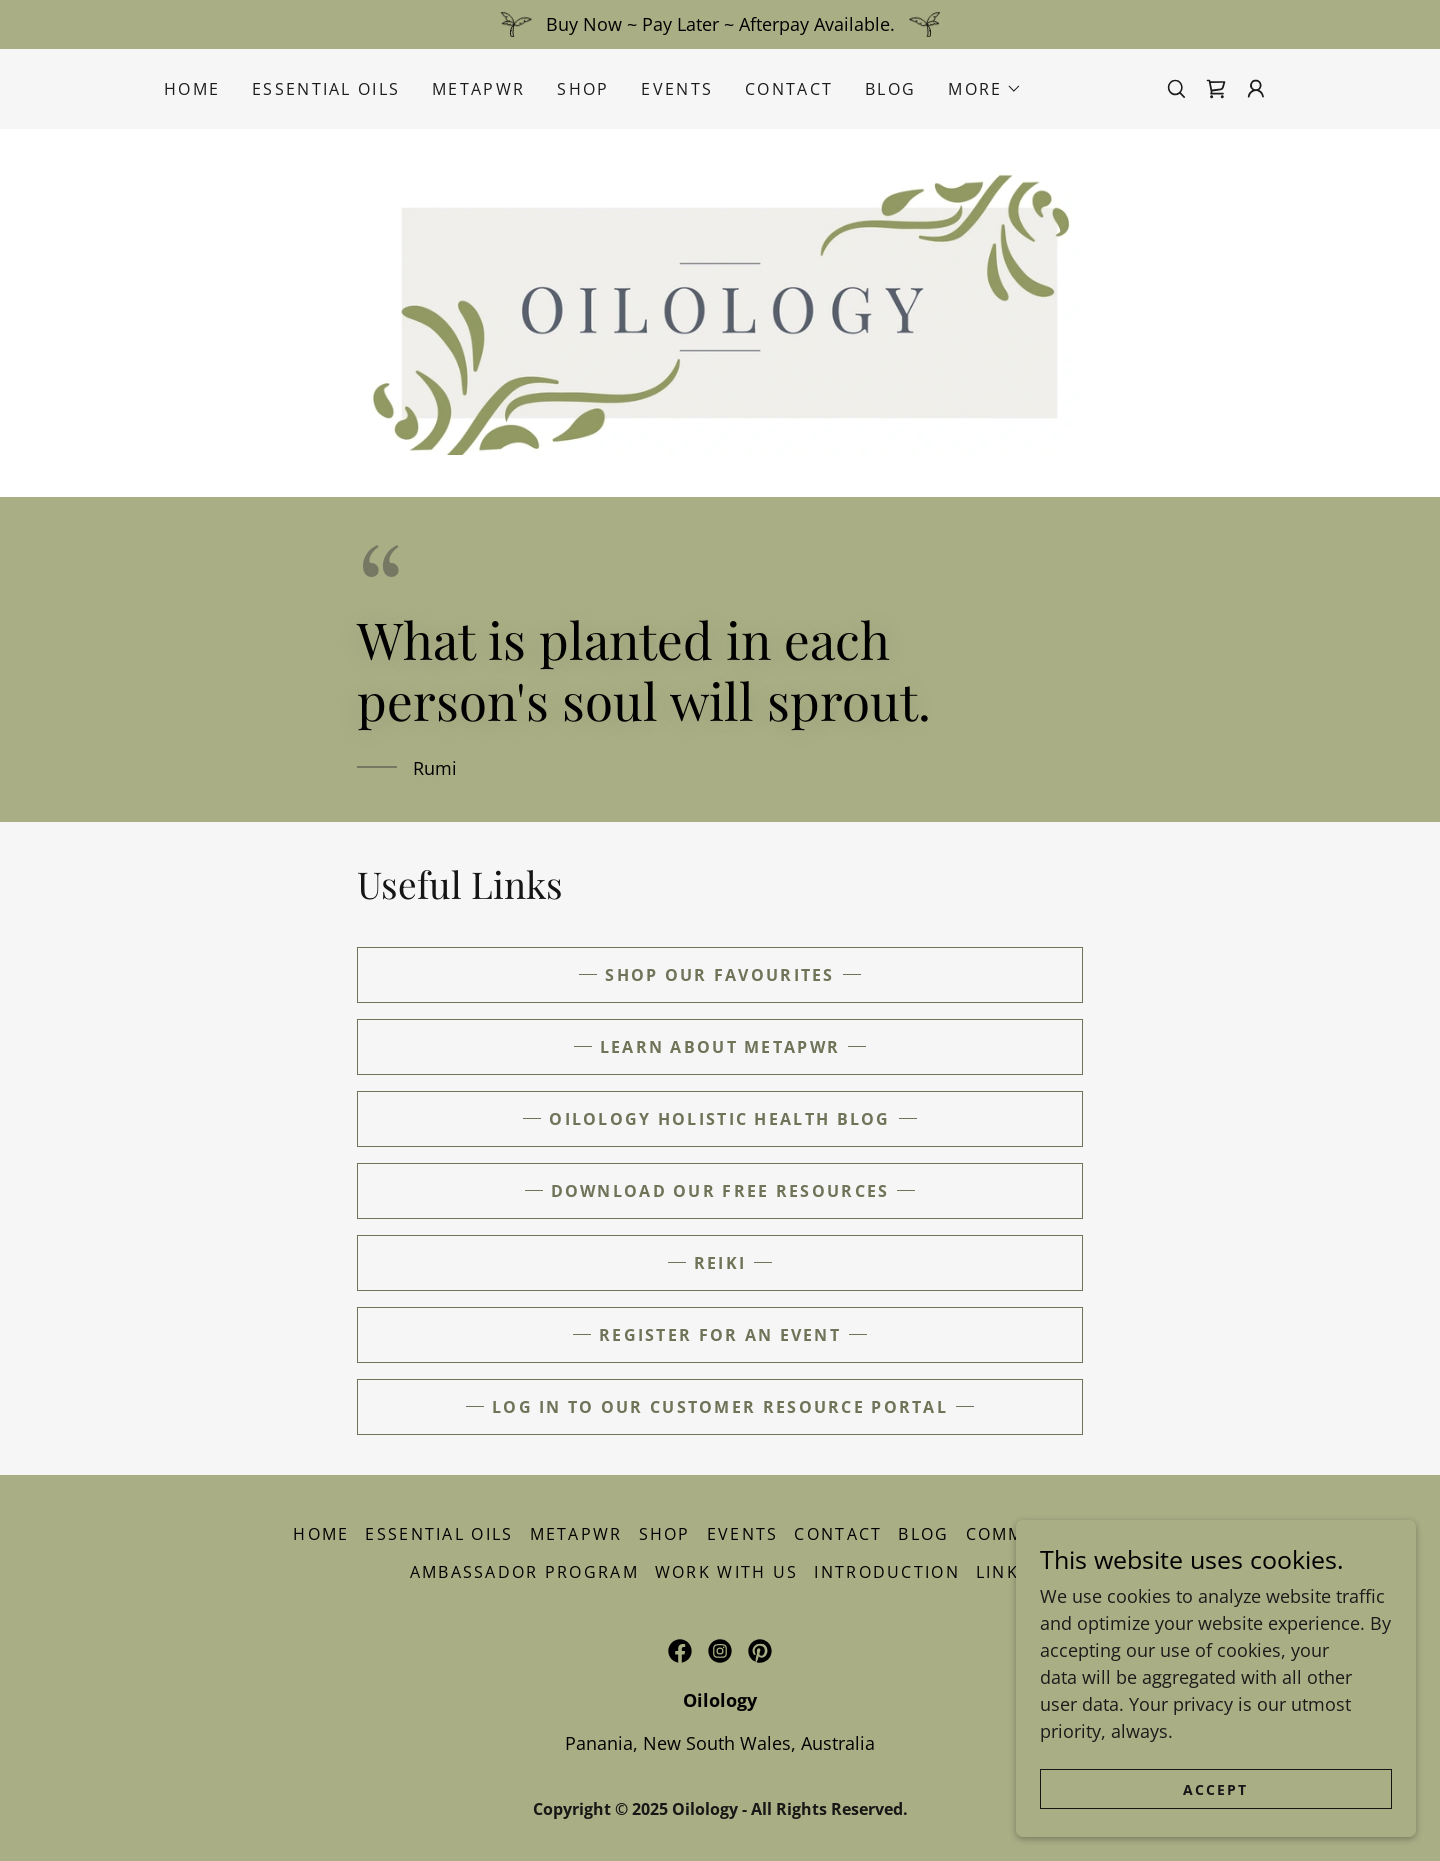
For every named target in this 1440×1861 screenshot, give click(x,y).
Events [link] (677, 89)
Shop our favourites (719, 975)
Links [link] (1003, 1572)
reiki (720, 1263)
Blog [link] (890, 89)
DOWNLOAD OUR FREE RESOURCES (720, 1191)
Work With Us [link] (726, 1572)
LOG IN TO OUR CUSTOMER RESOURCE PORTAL (720, 1407)
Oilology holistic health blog (719, 1119)
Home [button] (321, 1534)
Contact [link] (789, 89)
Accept (1215, 1789)
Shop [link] (583, 89)
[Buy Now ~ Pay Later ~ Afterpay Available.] (720, 24)
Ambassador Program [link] (524, 1572)
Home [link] (192, 89)
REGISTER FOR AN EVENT (720, 1335)
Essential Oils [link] (326, 89)
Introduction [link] (886, 1572)
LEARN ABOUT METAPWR (720, 1047)
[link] (1216, 89)
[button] (985, 89)
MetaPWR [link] (478, 89)
